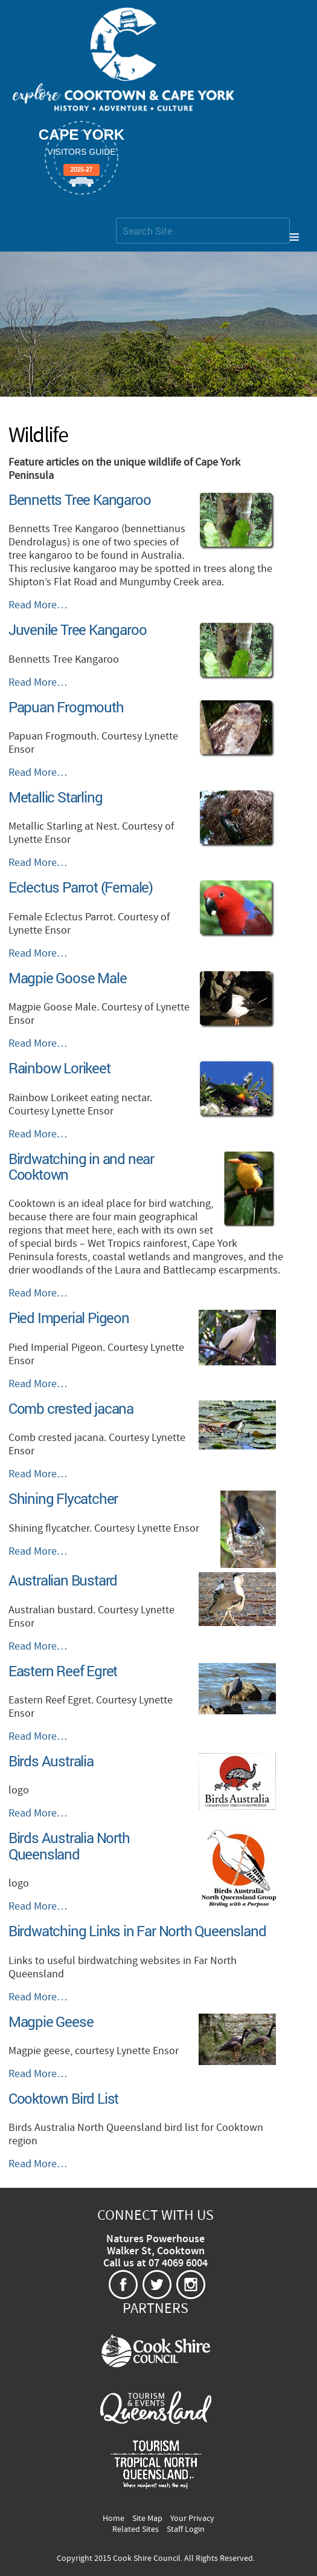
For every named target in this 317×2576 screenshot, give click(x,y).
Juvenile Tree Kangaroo (77, 629)
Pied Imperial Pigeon (68, 1317)
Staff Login (186, 2529)
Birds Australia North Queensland (69, 1845)
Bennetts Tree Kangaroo (79, 499)
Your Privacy (192, 2518)
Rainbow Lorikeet (59, 1068)
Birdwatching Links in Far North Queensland (137, 1930)
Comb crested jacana (70, 1408)
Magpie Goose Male (67, 977)
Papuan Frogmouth (66, 707)
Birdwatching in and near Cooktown (81, 1166)
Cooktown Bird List (63, 2098)
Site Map (147, 2518)
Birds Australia (51, 1761)
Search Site (115, 217)
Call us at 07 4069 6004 (155, 2263)
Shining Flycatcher (63, 1498)
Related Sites (135, 2529)
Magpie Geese (51, 2021)
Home (113, 2518)
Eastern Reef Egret (62, 1670)
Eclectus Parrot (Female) (80, 887)
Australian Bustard (62, 1580)
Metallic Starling (55, 797)
